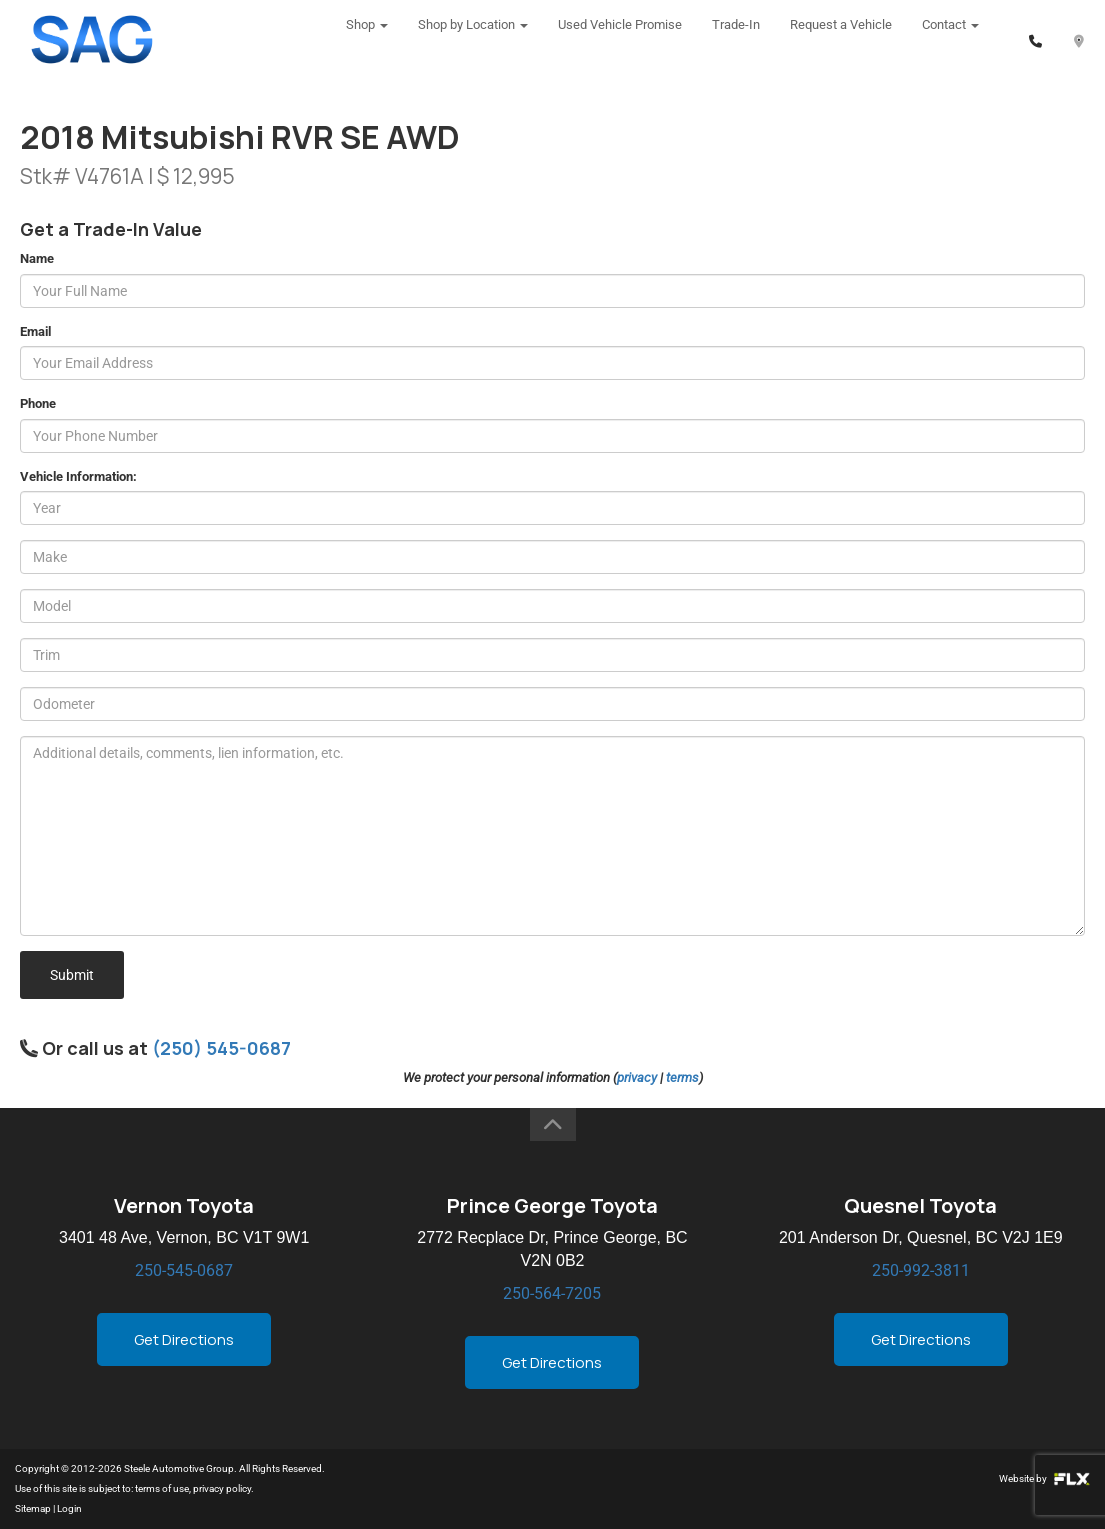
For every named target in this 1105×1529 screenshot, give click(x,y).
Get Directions (184, 1339)
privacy (637, 1077)
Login (69, 1508)
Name (37, 258)
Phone (38, 403)
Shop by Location (473, 39)
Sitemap (33, 1508)
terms (682, 1077)
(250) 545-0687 (221, 1048)
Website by (1044, 1478)
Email (35, 331)
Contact (950, 39)
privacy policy (222, 1488)
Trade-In (736, 39)
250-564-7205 (552, 1293)
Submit (72, 975)
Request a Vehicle (841, 39)
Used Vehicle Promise (620, 39)
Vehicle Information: (78, 476)
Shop (367, 39)
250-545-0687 (184, 1270)
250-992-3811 (921, 1270)
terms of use (162, 1488)
